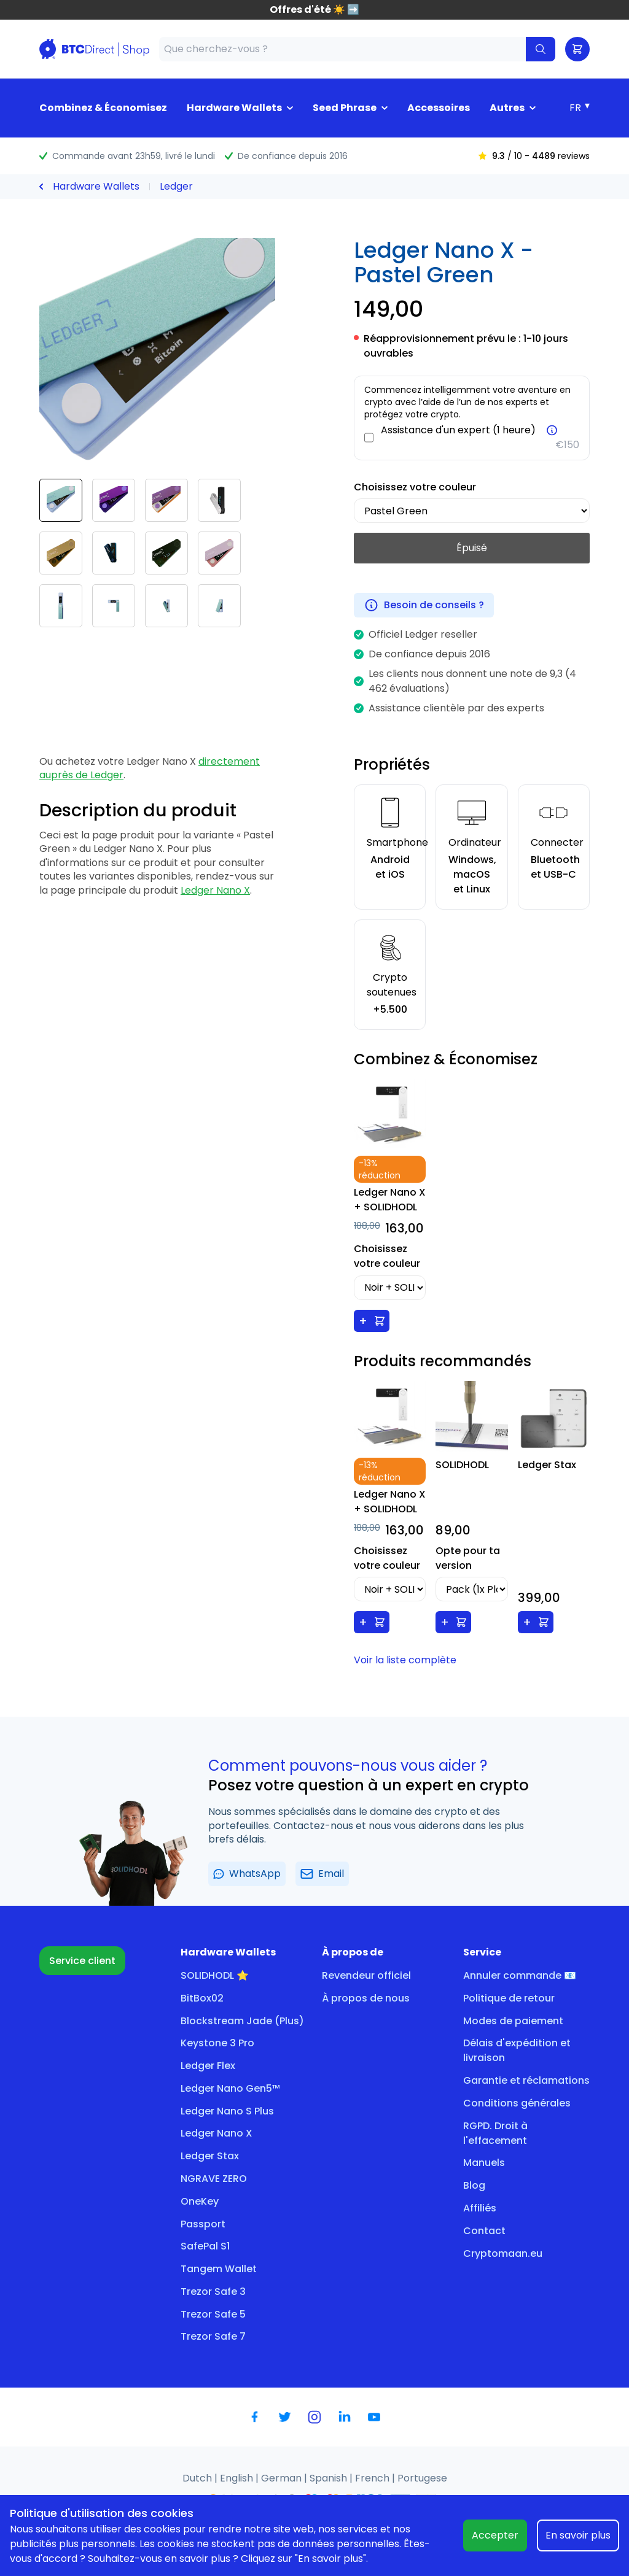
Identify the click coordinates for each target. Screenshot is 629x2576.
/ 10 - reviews (534, 156)
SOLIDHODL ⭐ (215, 1975)
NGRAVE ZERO (214, 2179)
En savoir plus (578, 2535)
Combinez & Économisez (103, 108)
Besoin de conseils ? (424, 605)
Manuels (484, 2163)
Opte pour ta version (468, 1558)
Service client (82, 1961)
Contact (484, 2231)
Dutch (198, 2478)
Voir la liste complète (405, 1660)
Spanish (330, 2478)
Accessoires (438, 108)
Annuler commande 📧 (519, 1975)
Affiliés (479, 2208)
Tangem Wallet (219, 2269)
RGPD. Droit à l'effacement (495, 2133)
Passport (203, 2224)
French (373, 2478)
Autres (507, 108)
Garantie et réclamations (526, 2080)
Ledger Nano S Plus (227, 2111)
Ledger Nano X (215, 890)
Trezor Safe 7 (213, 2336)
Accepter (495, 2535)
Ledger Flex (208, 2066)
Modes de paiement (513, 2021)
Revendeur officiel (366, 1975)
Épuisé (471, 548)
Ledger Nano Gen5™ (230, 2088)
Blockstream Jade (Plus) (242, 2021)
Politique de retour (509, 1998)
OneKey (200, 2201)
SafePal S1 (205, 2246)
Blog (474, 2185)
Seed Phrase (345, 108)
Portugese (422, 2478)
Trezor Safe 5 (213, 2314)
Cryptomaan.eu (502, 2253)
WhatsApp (247, 1873)
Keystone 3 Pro (217, 2043)
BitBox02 (202, 1998)
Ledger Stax (210, 2156)
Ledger (176, 186)
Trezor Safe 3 (213, 2291)
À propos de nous (366, 1998)
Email (322, 1873)
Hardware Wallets (234, 108)
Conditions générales (517, 2103)
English (238, 2478)
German (282, 2478)
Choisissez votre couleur (415, 487)
